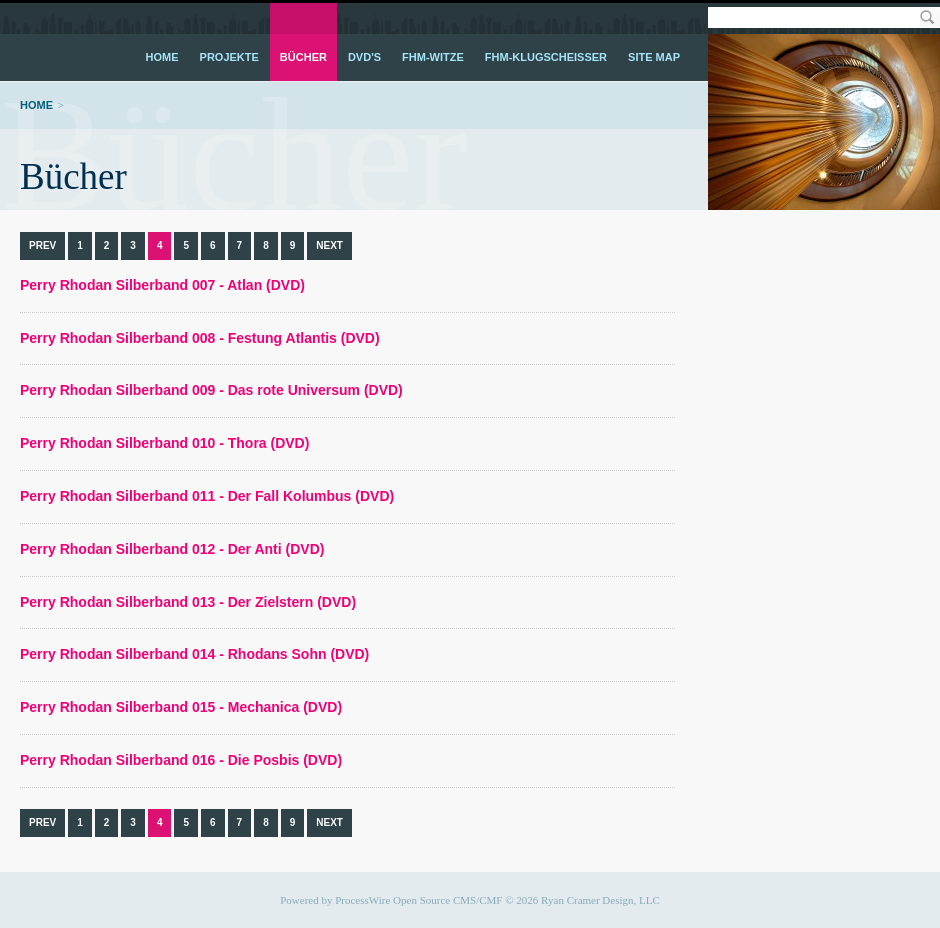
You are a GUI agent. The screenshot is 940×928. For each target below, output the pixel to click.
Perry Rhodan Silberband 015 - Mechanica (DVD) (181, 707)
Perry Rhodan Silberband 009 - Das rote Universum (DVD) (211, 390)
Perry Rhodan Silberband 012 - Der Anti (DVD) (172, 549)
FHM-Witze (433, 57)
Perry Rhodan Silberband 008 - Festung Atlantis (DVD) (200, 338)
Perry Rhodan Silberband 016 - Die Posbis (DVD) (181, 760)
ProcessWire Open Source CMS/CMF (418, 900)
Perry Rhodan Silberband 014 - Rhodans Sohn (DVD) (194, 654)
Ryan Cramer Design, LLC (600, 900)
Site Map (654, 57)
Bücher (303, 57)
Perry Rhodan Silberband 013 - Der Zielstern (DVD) (188, 602)
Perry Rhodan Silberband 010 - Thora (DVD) (164, 443)
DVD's (364, 57)
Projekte (229, 57)
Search (926, 17)
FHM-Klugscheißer (546, 57)
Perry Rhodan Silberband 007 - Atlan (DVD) (162, 285)
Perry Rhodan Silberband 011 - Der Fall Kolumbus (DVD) (207, 496)
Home (162, 57)
